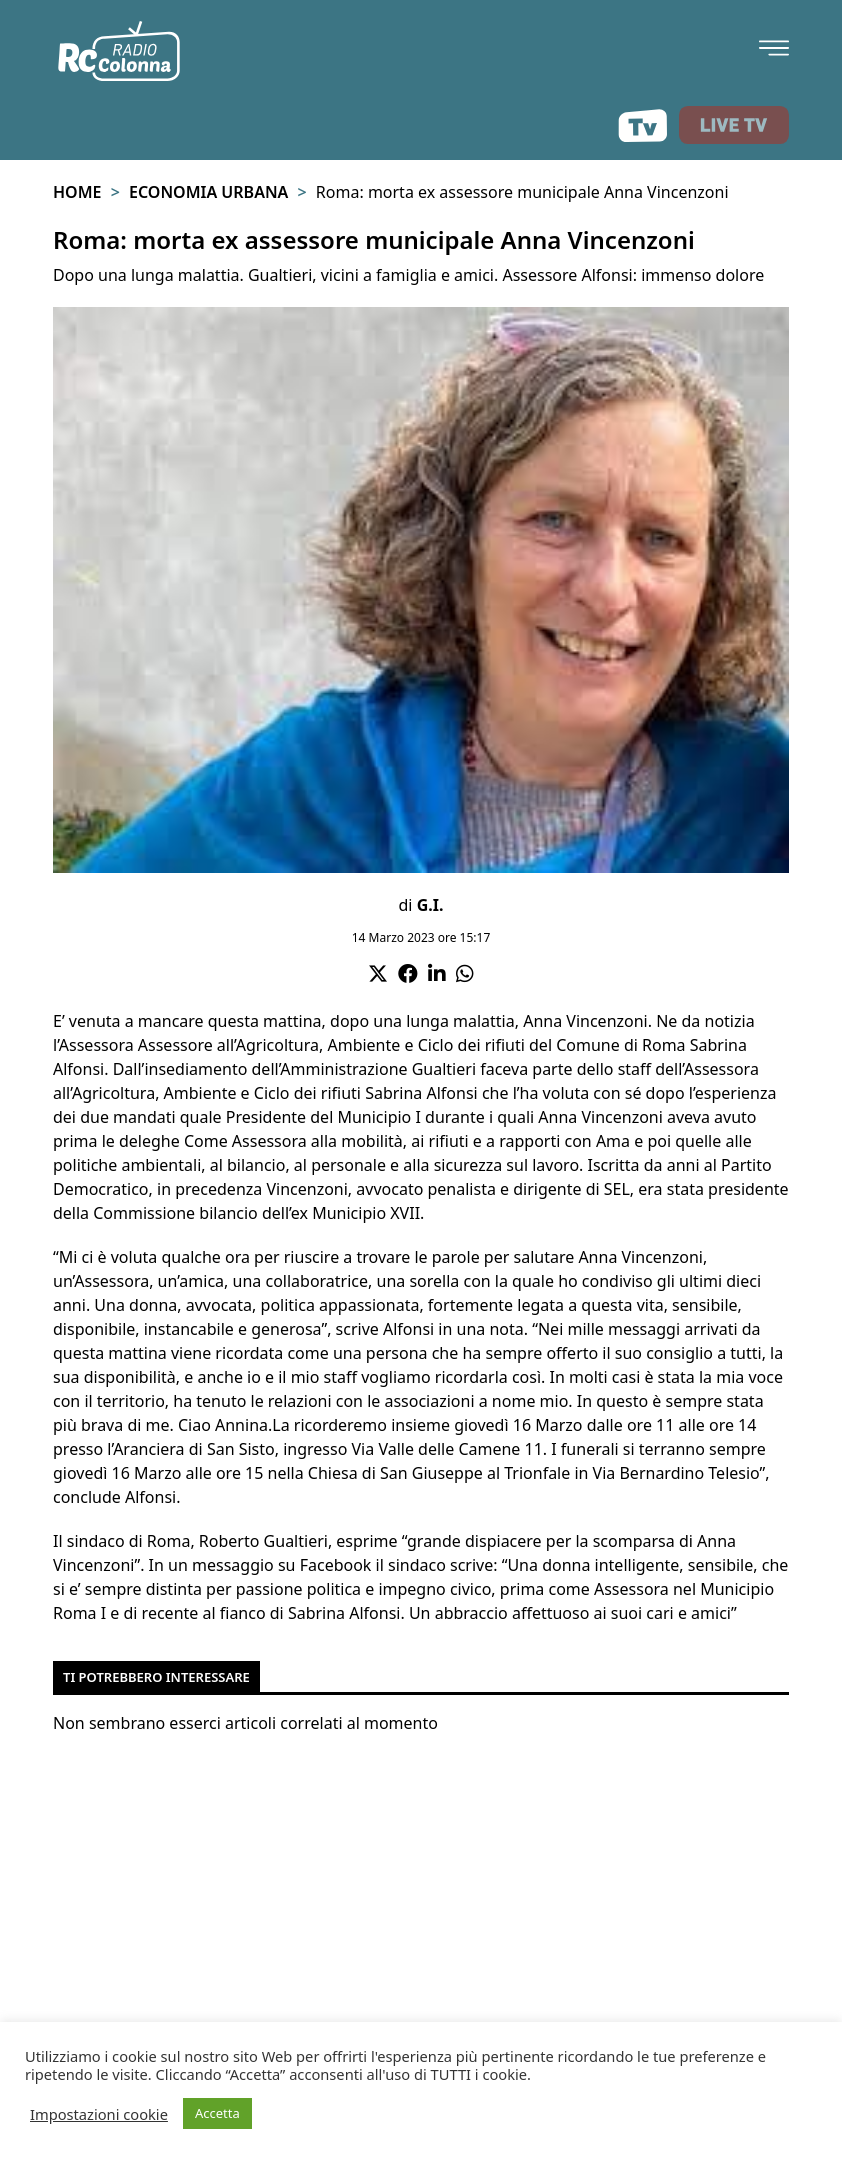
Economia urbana (208, 192)
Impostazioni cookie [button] (99, 2114)
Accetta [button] (217, 2113)
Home (77, 192)
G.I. (430, 905)
